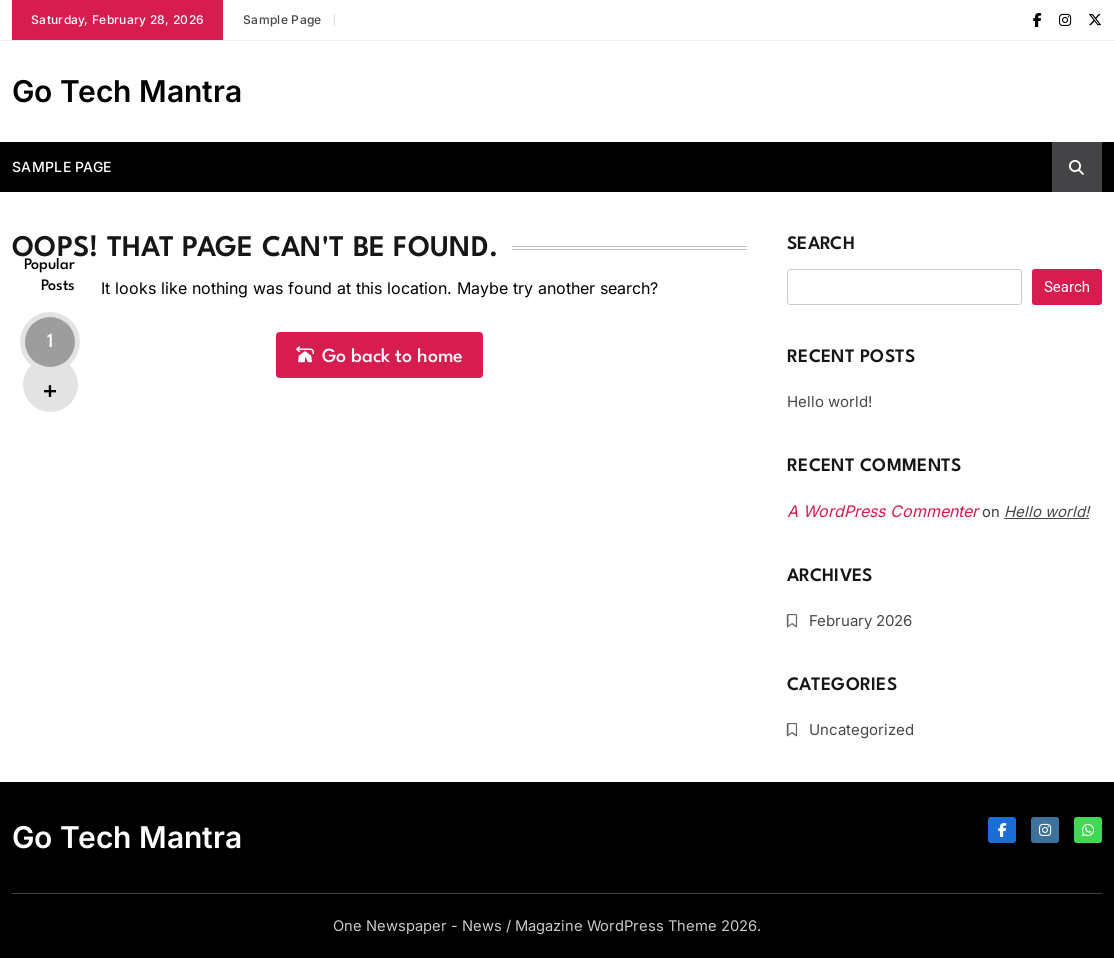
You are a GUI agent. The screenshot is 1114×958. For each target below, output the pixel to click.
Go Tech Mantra (127, 91)
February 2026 (860, 620)
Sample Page (282, 19)
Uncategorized (861, 729)
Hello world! (829, 401)
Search (821, 244)
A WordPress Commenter (882, 511)
